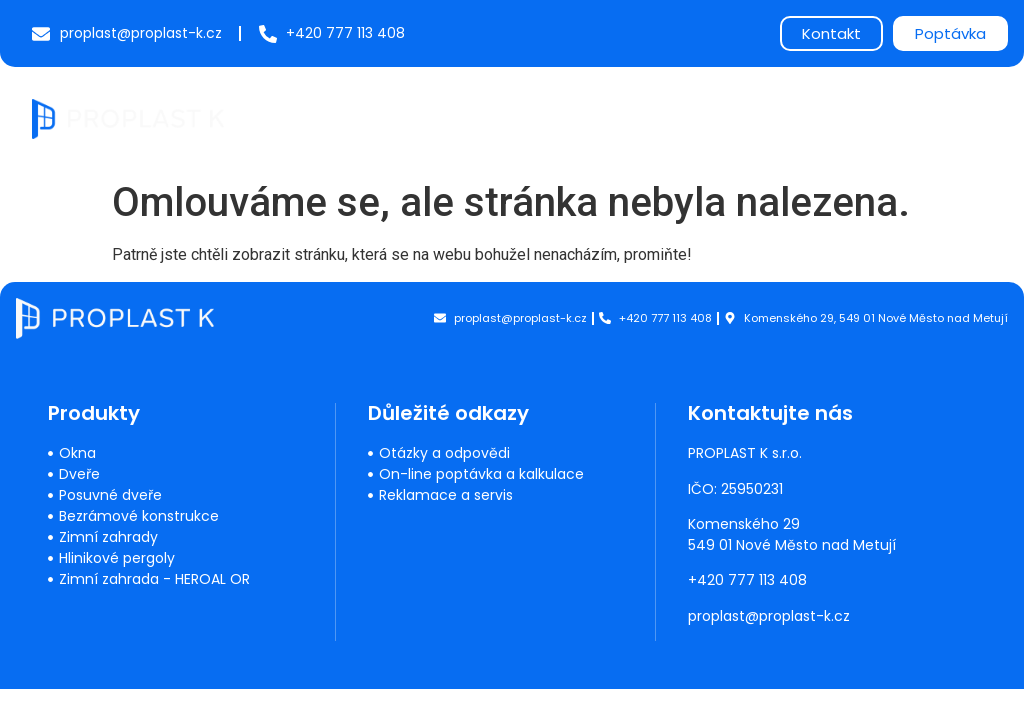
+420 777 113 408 (748, 580)
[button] (975, 115)
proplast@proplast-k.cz (770, 616)
